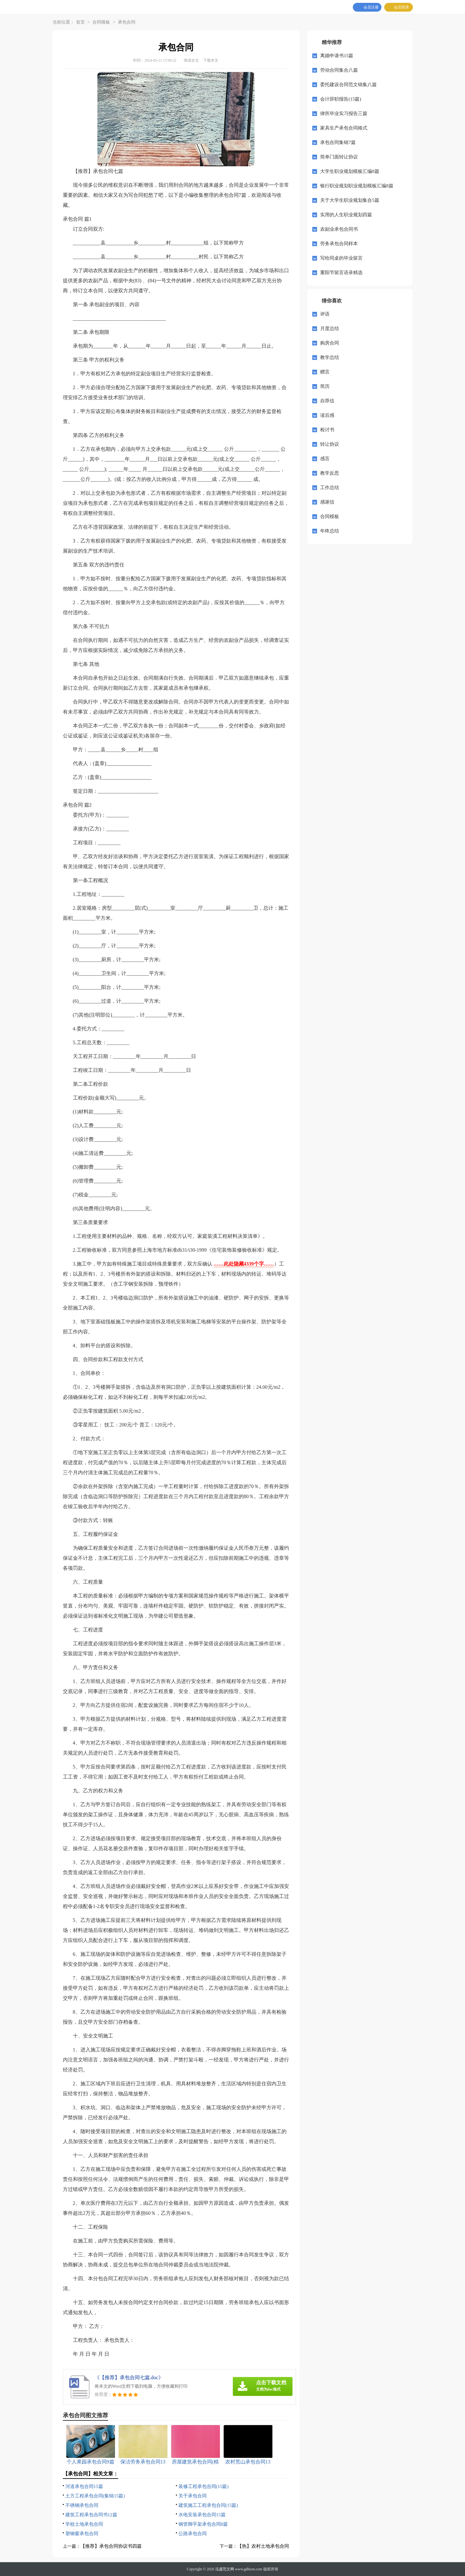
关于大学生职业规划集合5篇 (349, 200)
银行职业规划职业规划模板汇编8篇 (356, 185)
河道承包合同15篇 (84, 2486)
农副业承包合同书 (339, 229)
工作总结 (329, 487)
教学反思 (329, 473)
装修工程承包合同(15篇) (203, 2486)
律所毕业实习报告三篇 (343, 113)
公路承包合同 (192, 2533)
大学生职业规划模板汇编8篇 (349, 171)
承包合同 (126, 22)
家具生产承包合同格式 (343, 127)
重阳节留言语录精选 (341, 272)
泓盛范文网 (224, 2569)
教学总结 (329, 357)
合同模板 (101, 22)
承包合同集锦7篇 (338, 142)
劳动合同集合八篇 (339, 70)
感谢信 (327, 502)
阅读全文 (191, 60)
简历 (325, 386)
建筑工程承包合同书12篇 (91, 2514)
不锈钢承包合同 (81, 2505)
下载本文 (210, 60)
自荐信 (327, 400)
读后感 (327, 415)
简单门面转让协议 (339, 156)
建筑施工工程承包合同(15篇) (208, 2505)
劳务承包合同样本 (339, 243)
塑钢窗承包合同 (81, 2533)
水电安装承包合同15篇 (202, 2514)
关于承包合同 (192, 2495)
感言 (325, 458)
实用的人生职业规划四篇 (346, 214)
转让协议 (329, 444)
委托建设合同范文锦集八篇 (348, 84)
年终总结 (329, 530)
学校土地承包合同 (84, 2524)
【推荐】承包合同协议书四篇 (111, 2546)
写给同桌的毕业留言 (341, 258)
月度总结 (329, 328)
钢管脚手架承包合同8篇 (203, 2524)
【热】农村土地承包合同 (263, 2546)
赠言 (325, 371)
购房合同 (329, 342)
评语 (325, 314)
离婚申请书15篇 (336, 55)
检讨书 (327, 429)
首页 (80, 22)
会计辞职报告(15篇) (340, 99)
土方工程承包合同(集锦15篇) (95, 2495)
